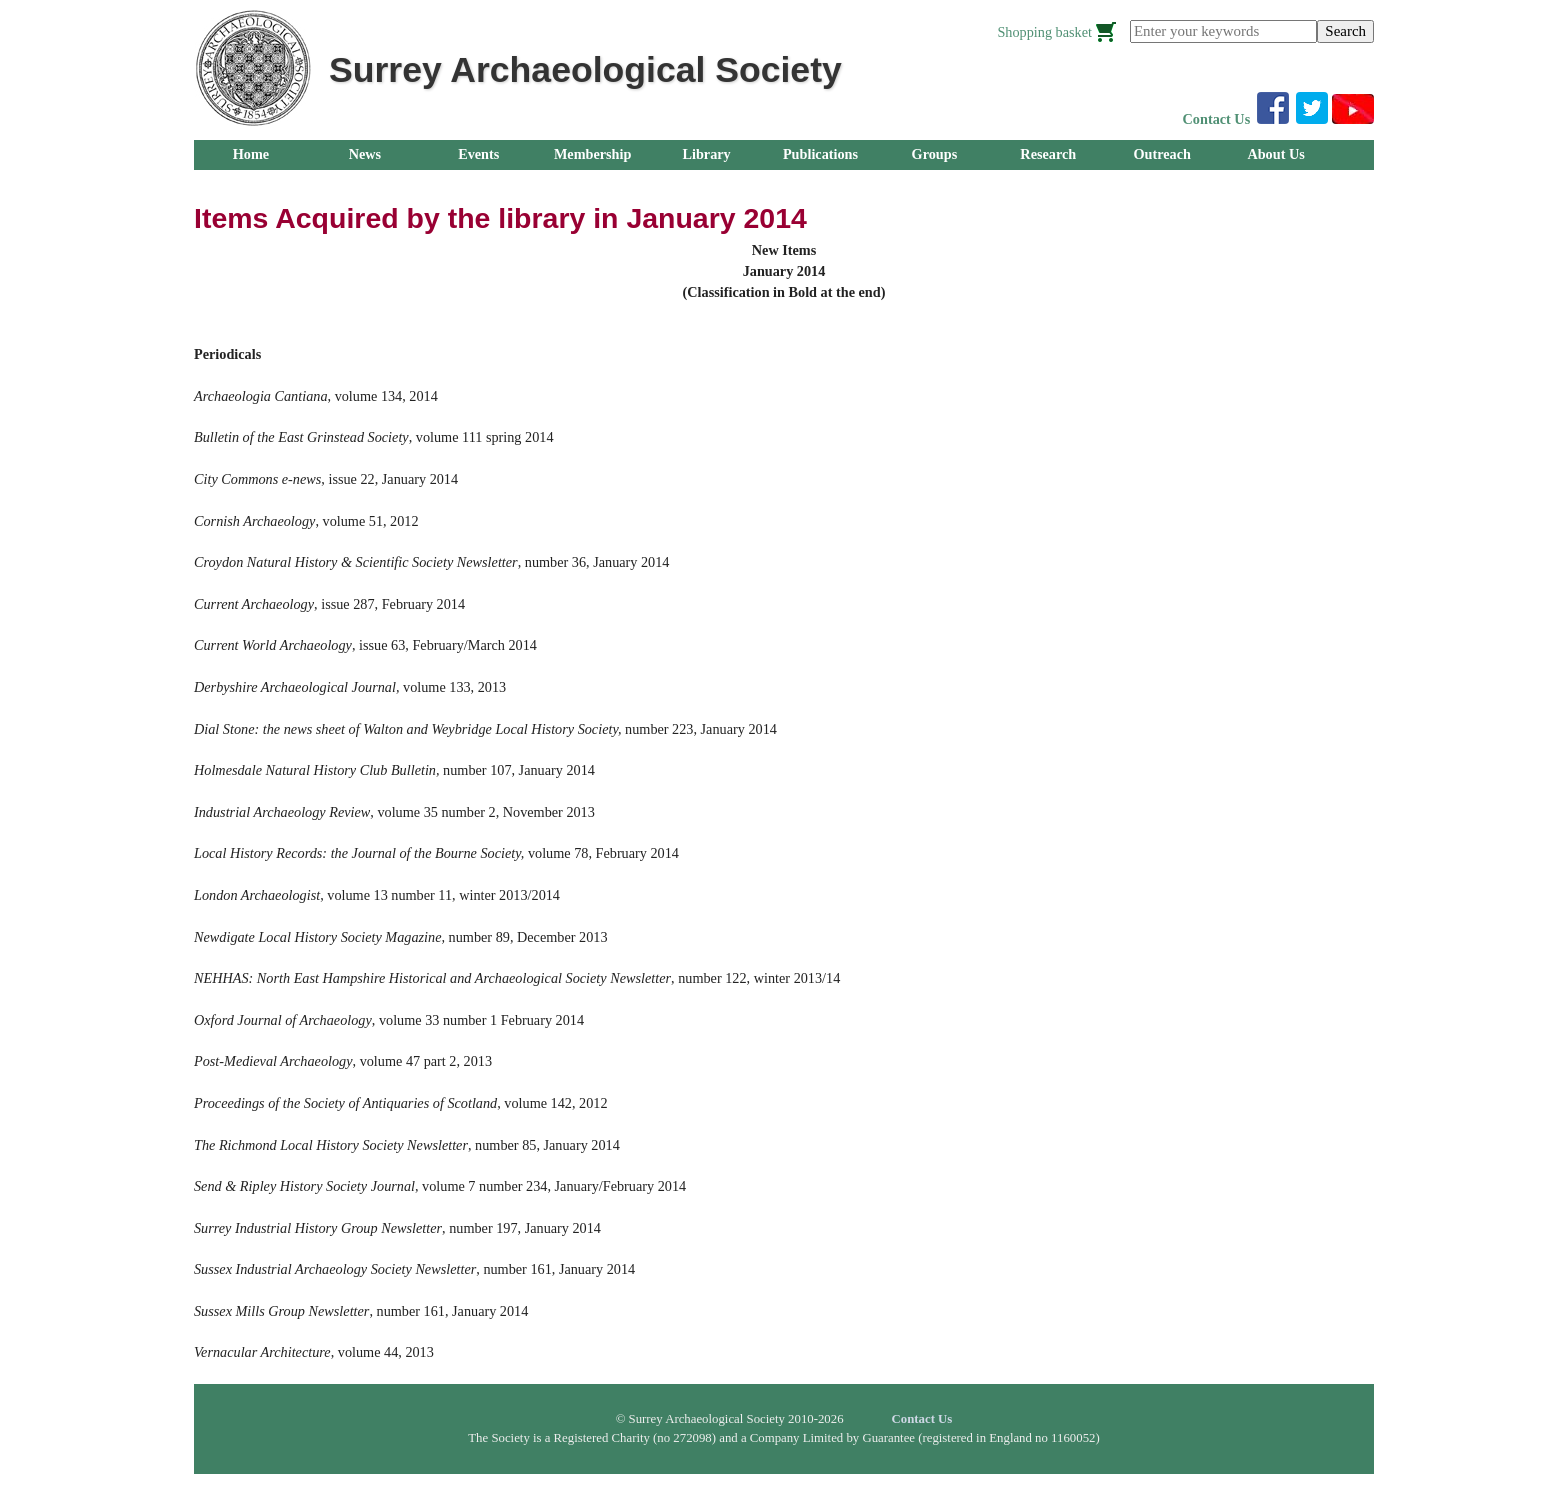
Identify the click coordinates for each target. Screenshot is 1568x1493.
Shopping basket (1044, 32)
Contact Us (1217, 119)
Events (478, 154)
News (365, 154)
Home (251, 154)
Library (706, 154)
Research (1048, 154)
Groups (935, 154)
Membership (593, 154)
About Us (1275, 154)
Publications (820, 154)
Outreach (1161, 154)
